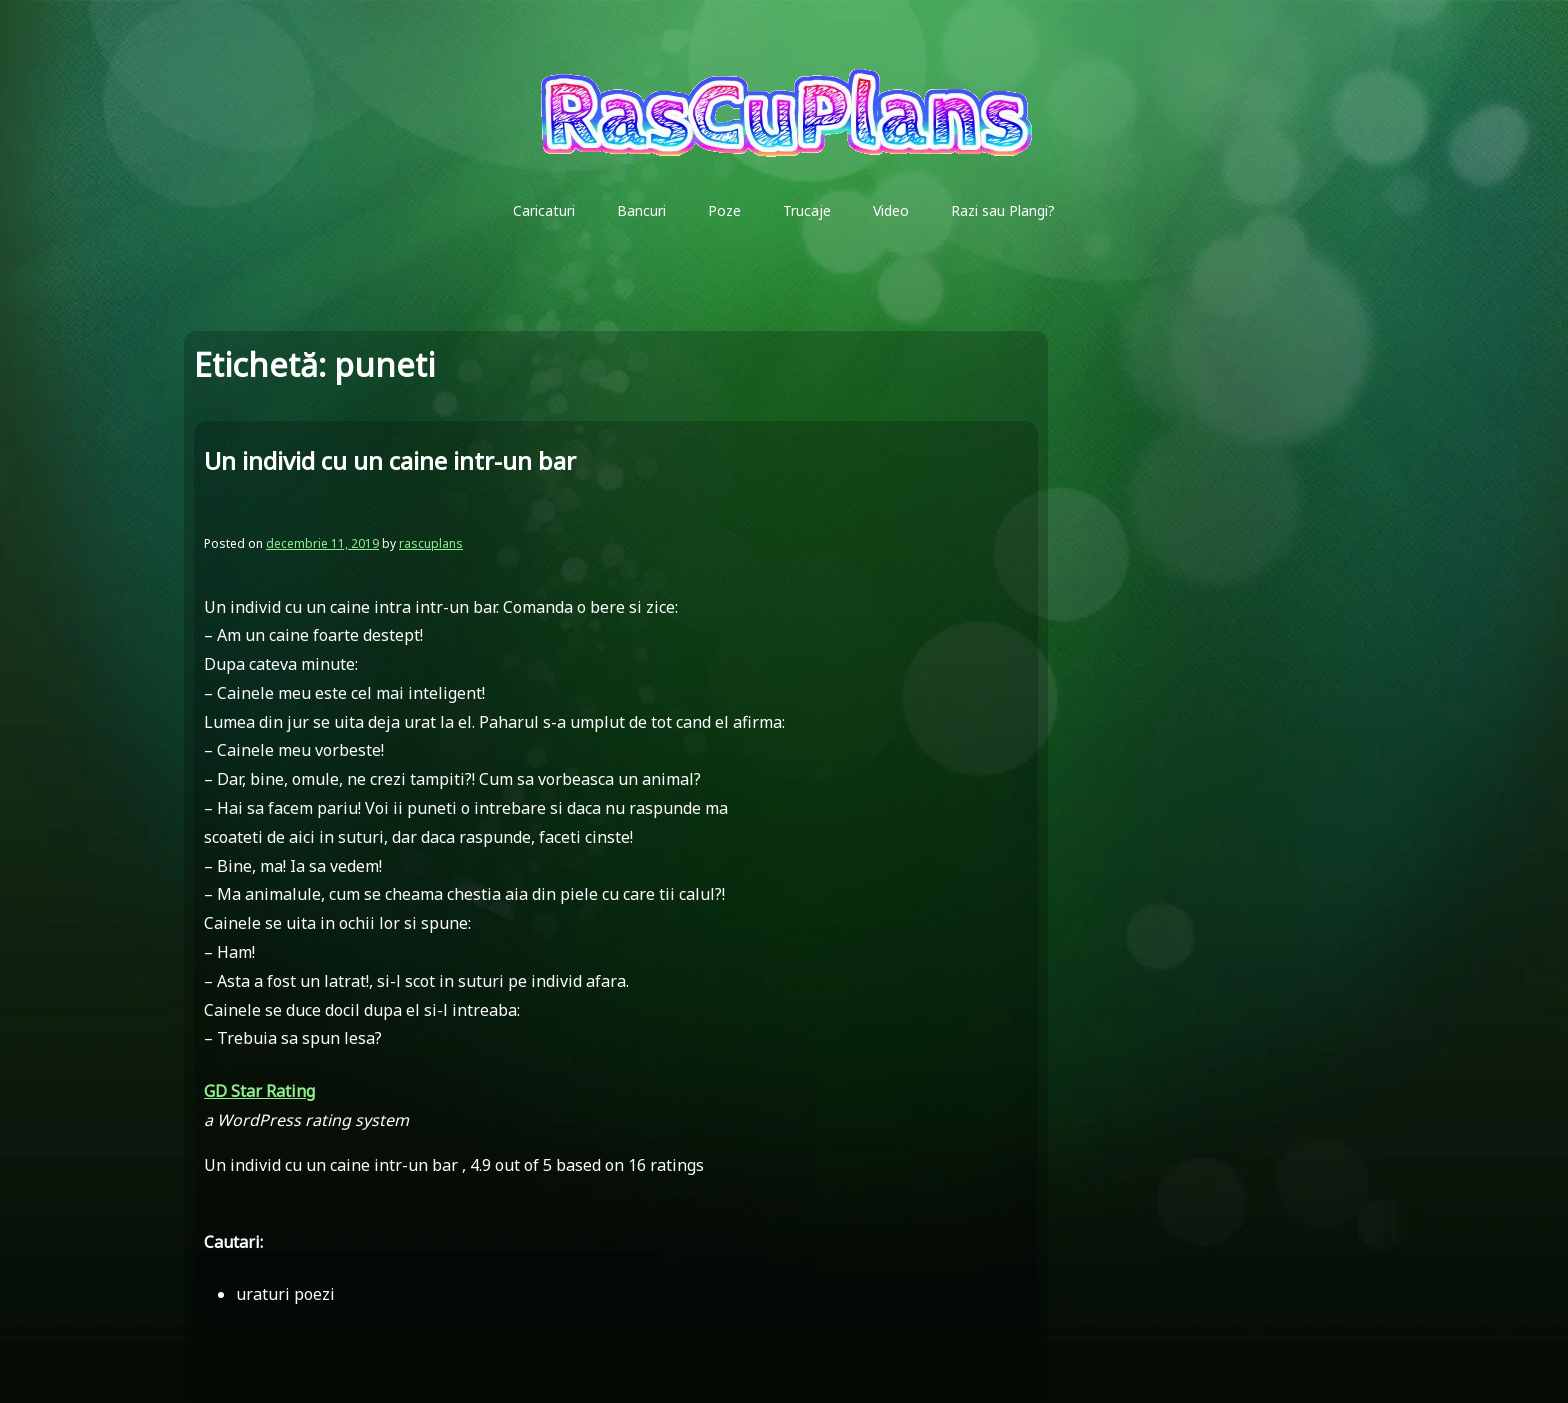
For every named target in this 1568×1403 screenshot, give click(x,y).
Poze (724, 210)
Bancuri (641, 210)
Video (891, 210)
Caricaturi (544, 210)
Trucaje (807, 210)
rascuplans (431, 543)
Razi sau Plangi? (1003, 210)
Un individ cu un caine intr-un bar (390, 460)
